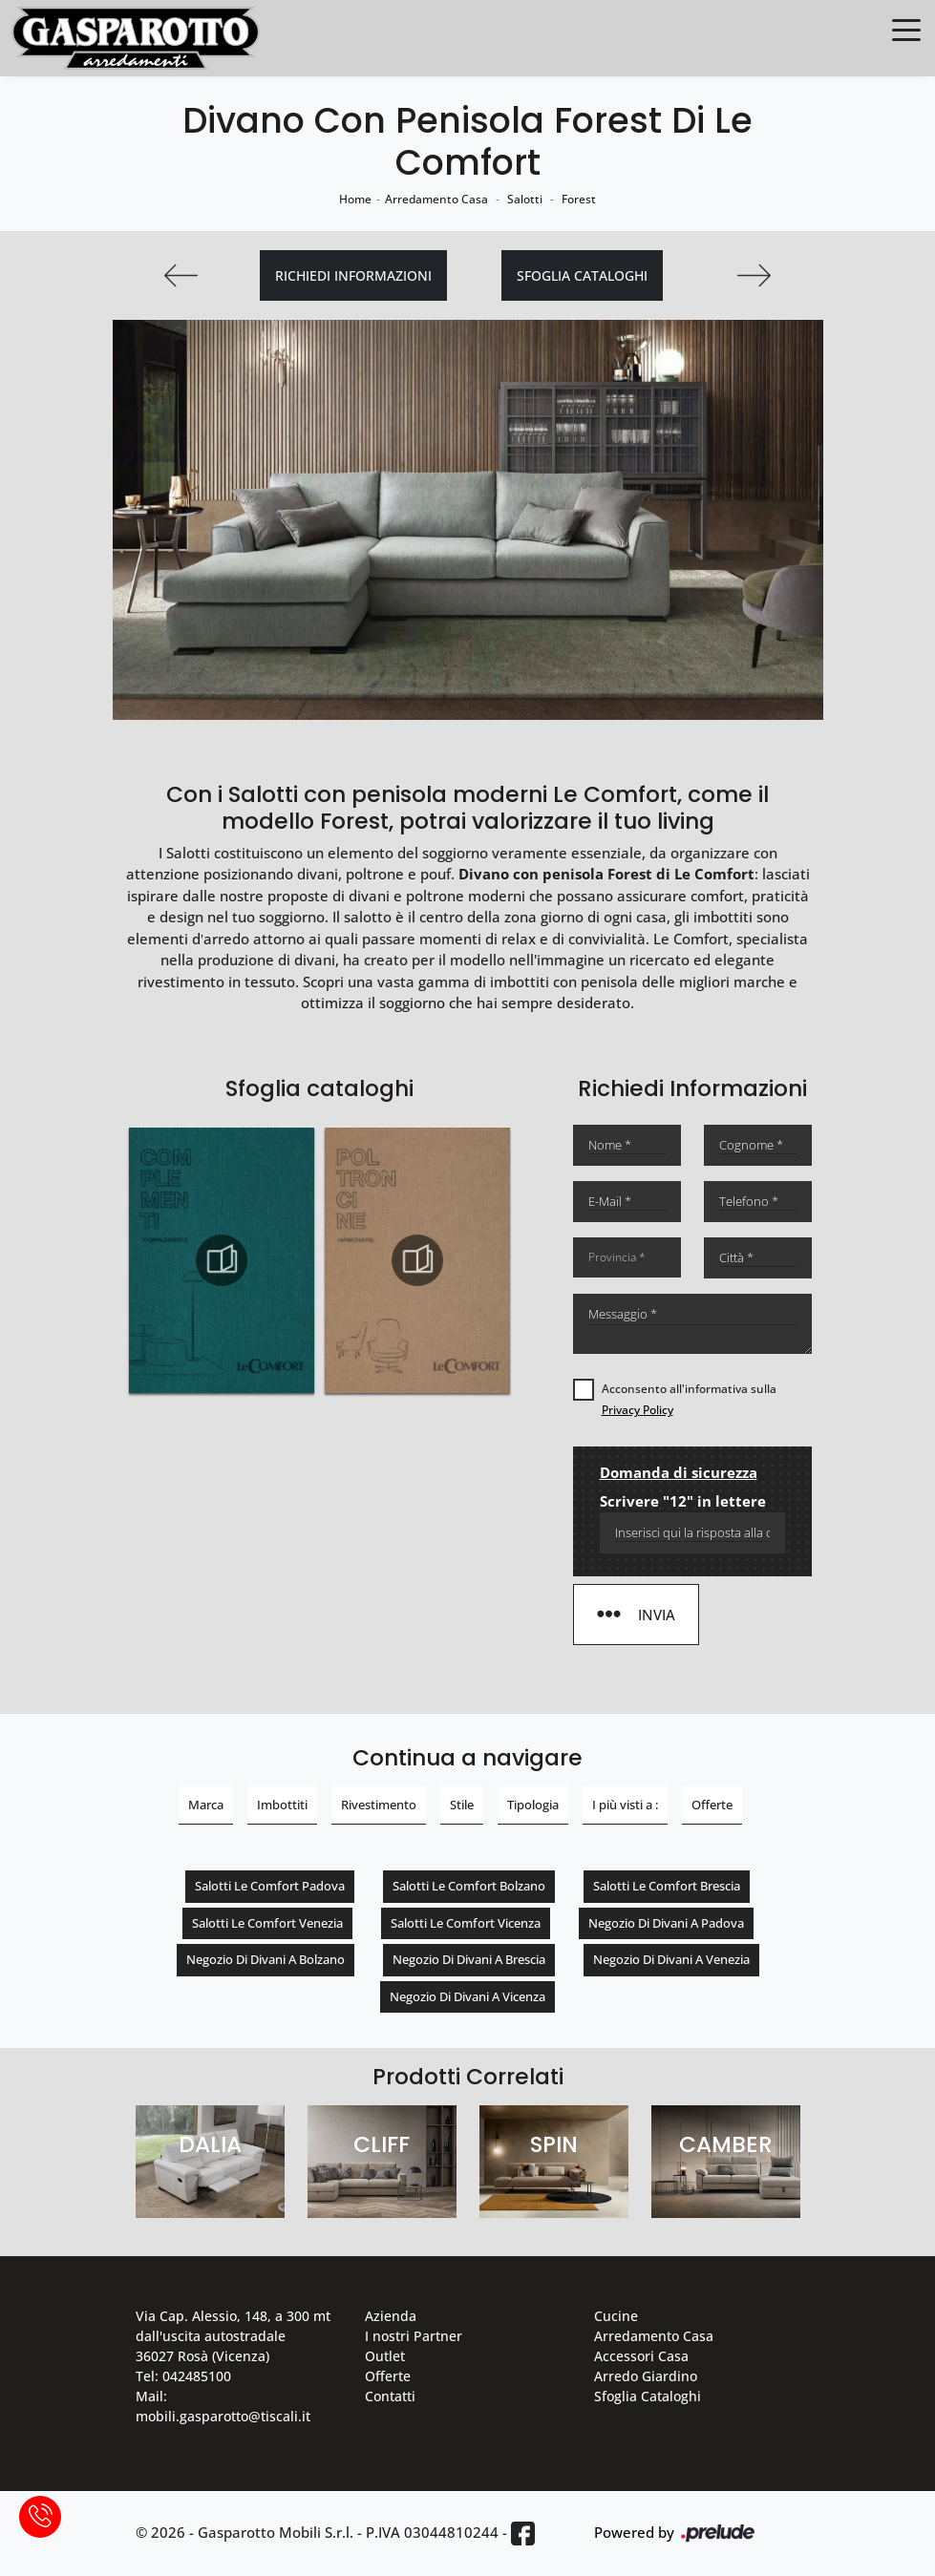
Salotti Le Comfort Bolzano (469, 1885)
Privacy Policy (637, 1410)
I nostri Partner (413, 2336)
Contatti (390, 2396)
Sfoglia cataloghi (582, 275)
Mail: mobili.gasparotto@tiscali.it (223, 2406)
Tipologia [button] (533, 1804)
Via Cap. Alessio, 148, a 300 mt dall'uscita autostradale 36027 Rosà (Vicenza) (233, 2336)
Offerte (388, 2376)
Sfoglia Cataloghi (647, 2396)
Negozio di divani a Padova (666, 1923)
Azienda (390, 2316)
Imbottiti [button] (282, 1804)
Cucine (616, 2316)
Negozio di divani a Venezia (671, 1959)
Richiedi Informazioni (353, 275)
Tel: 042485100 (183, 2376)
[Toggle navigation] (906, 28)
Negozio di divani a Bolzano (265, 1959)
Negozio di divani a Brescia (469, 1959)
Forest (579, 199)
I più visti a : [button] (625, 1804)
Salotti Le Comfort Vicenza (466, 1923)
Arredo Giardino (645, 2376)
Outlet (385, 2356)
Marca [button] (205, 1804)
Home (355, 199)
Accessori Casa (641, 2356)
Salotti (524, 199)
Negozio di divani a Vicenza (467, 1996)
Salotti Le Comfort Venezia (267, 1923)
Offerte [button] (712, 1804)
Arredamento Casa (436, 199)
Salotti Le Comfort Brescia (666, 1885)
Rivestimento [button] (378, 1804)
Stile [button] (462, 1804)
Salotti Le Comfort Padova (270, 1885)
